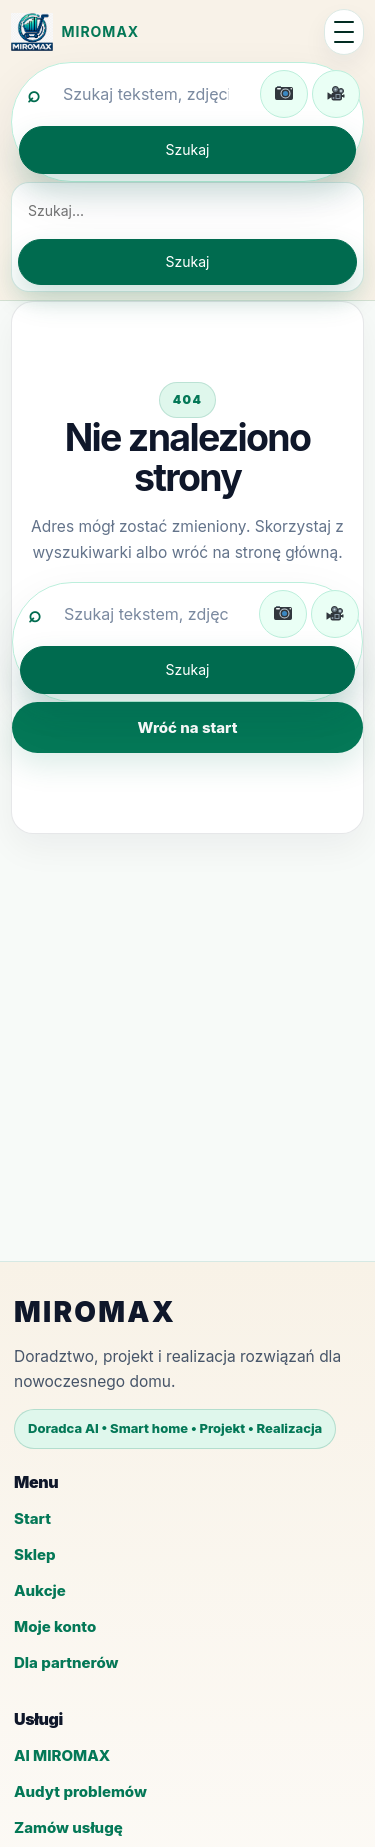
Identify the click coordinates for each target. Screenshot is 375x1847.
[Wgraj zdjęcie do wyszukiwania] (284, 94)
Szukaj (188, 149)
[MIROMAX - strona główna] (162, 32)
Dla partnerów (66, 1662)
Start (32, 1518)
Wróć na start (188, 727)
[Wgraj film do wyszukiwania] (336, 94)
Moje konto (55, 1626)
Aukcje (40, 1590)
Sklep (35, 1554)
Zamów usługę (68, 1827)
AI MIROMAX (62, 1755)
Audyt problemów (80, 1791)
